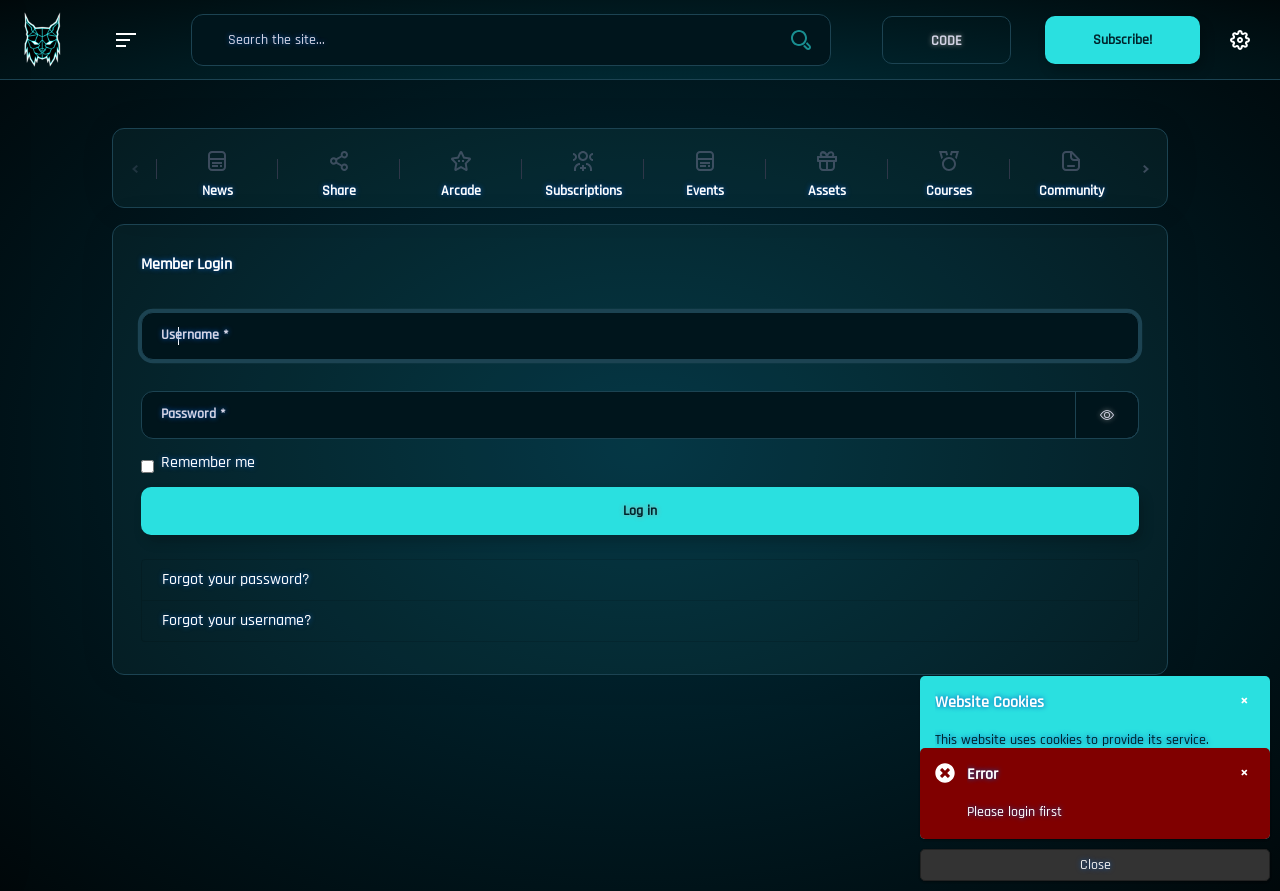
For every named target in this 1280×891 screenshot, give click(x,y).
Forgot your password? (236, 579)
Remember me (208, 463)
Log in (640, 511)
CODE (946, 41)
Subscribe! (1122, 40)
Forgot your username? (237, 620)
